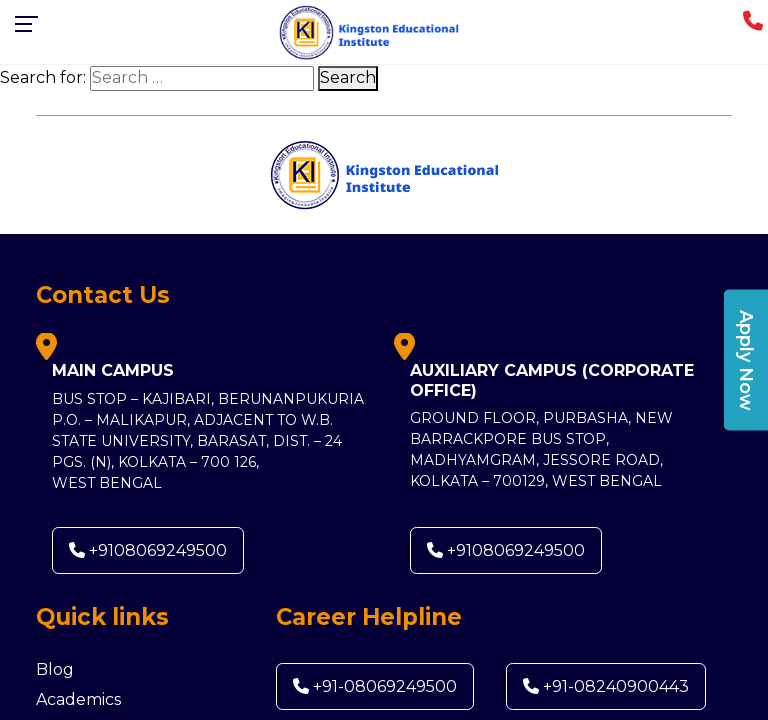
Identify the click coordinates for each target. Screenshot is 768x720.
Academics (78, 699)
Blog (55, 669)
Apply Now (746, 360)
